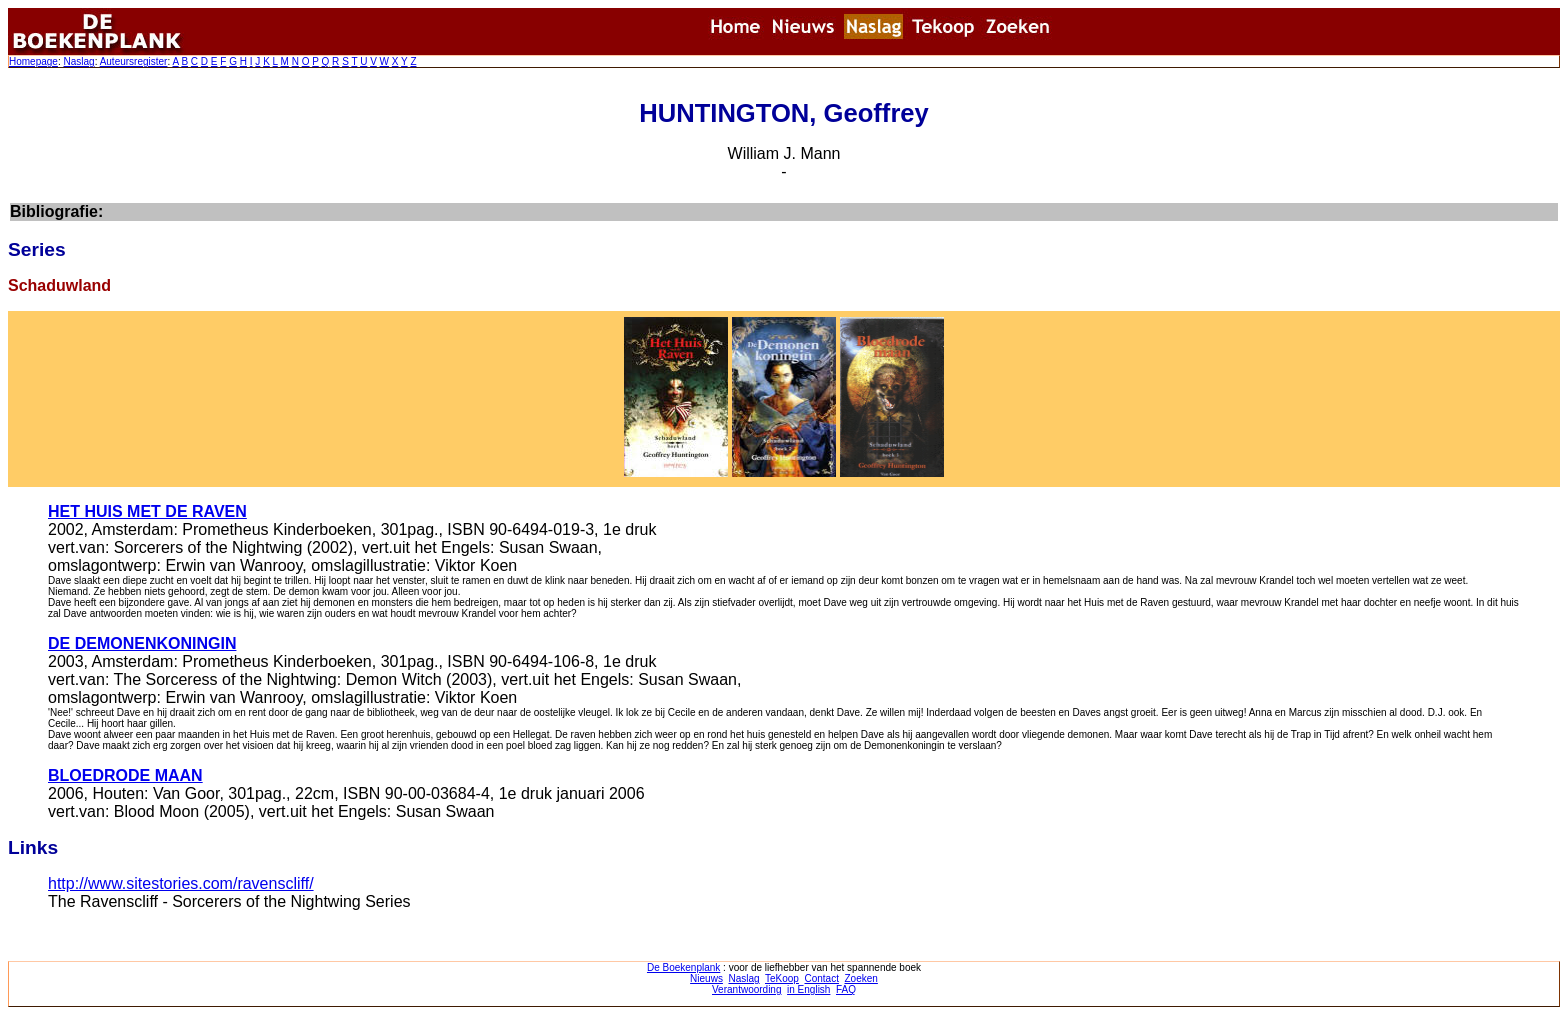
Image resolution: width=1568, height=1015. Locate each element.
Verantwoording (747, 989)
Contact (821, 978)
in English (808, 989)
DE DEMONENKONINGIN (142, 643)
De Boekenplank (683, 967)
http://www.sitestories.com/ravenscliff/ (181, 883)
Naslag (78, 61)
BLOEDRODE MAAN (125, 775)
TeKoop (782, 978)
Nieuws (706, 978)
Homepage (33, 61)
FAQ (846, 989)
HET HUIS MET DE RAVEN (147, 511)
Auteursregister (134, 61)
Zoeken (861, 978)
